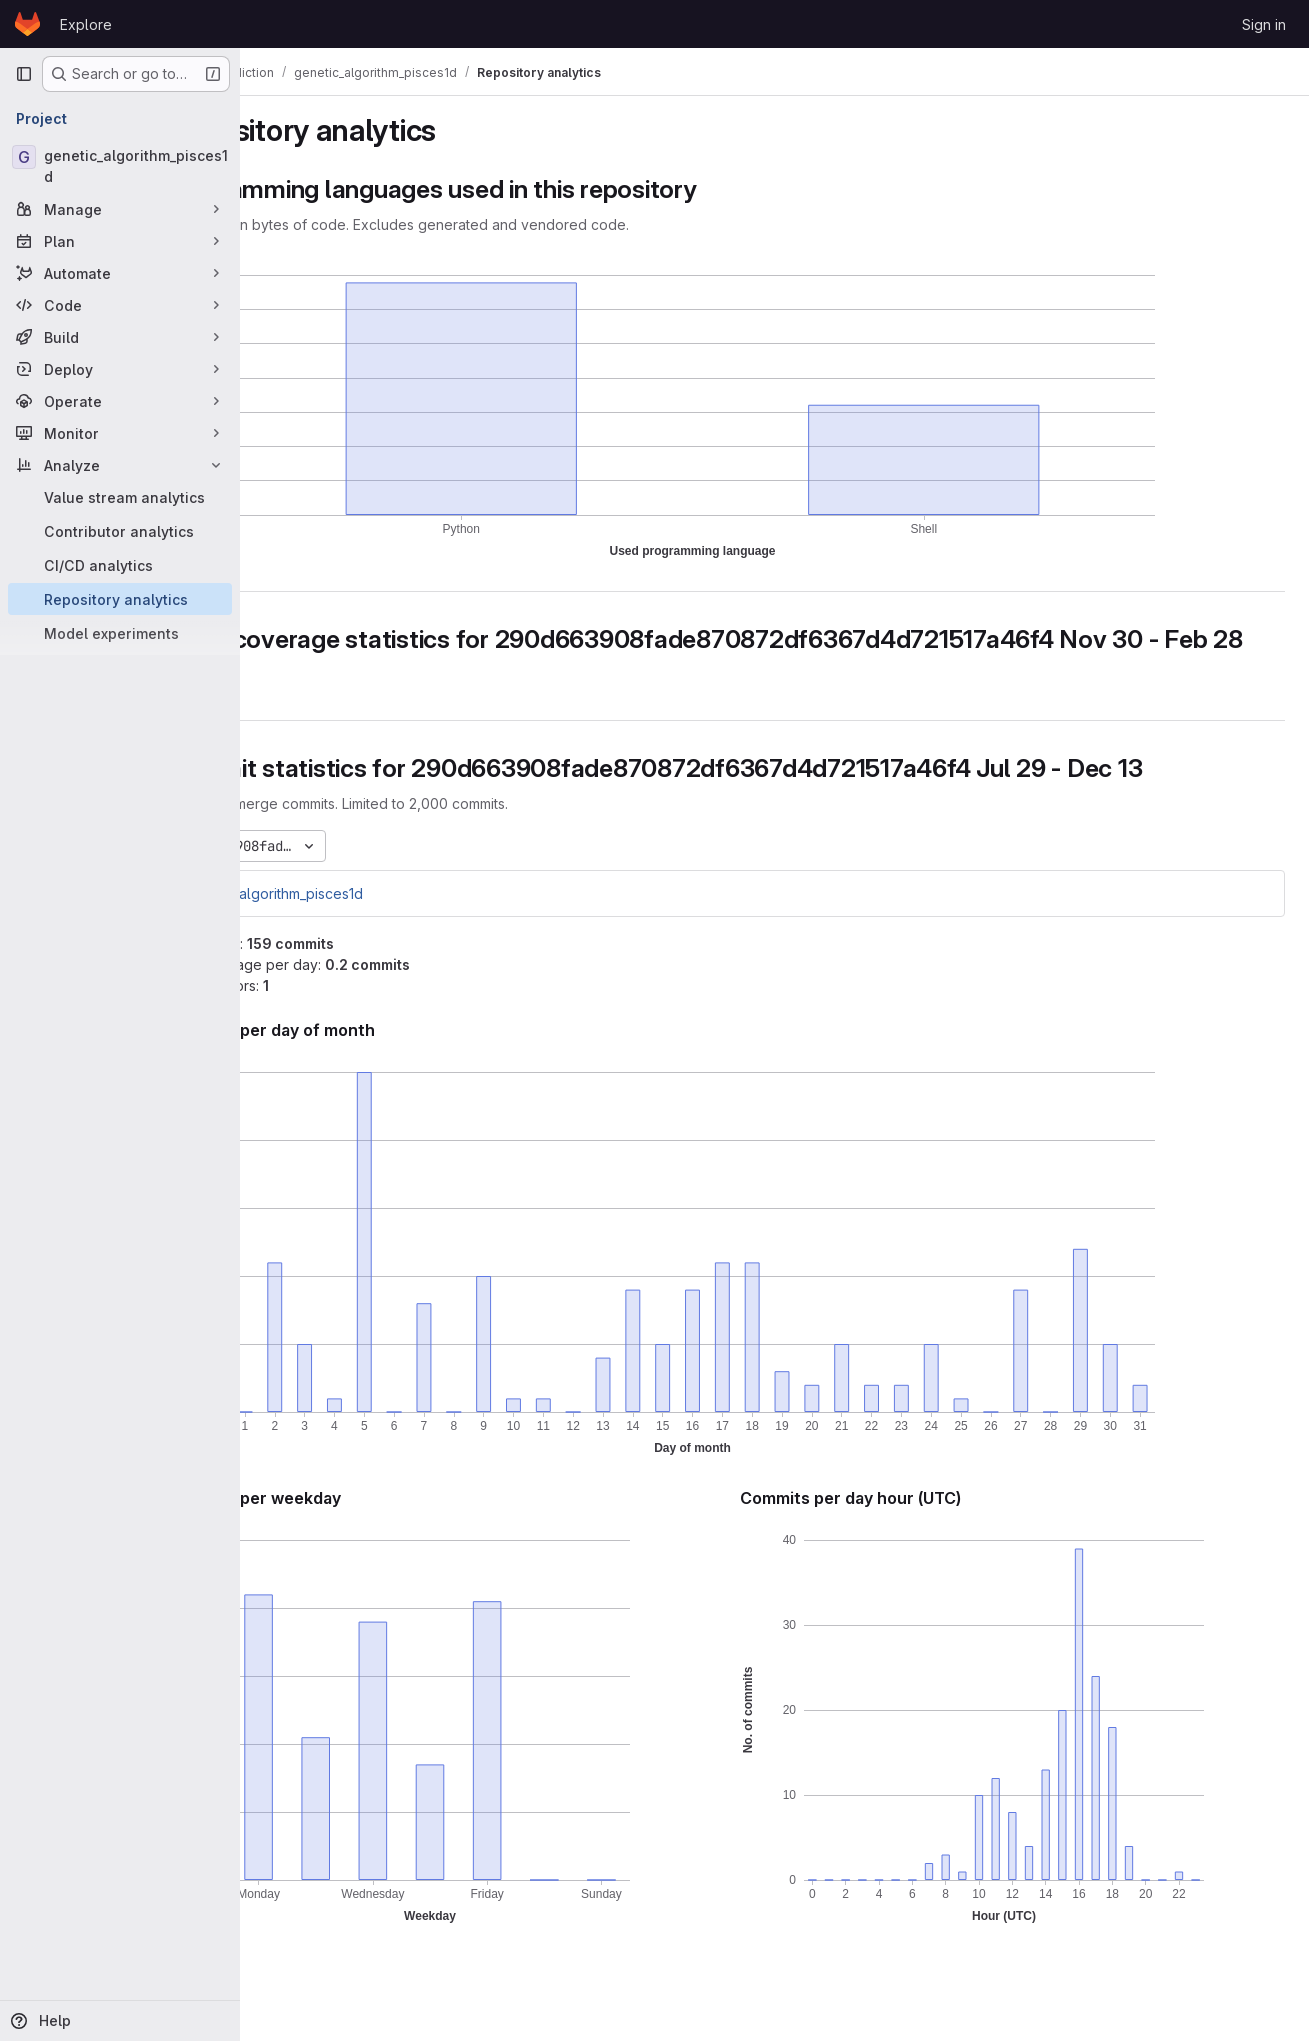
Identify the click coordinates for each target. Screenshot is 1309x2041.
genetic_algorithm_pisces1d (371, 922)
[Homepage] (27, 24)
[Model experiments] (120, 633)
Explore (86, 24)
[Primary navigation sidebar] (24, 74)
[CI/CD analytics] (120, 565)
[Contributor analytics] (120, 531)
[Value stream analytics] (120, 497)
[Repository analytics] (120, 599)
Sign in (1264, 24)
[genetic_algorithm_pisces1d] (120, 166)
